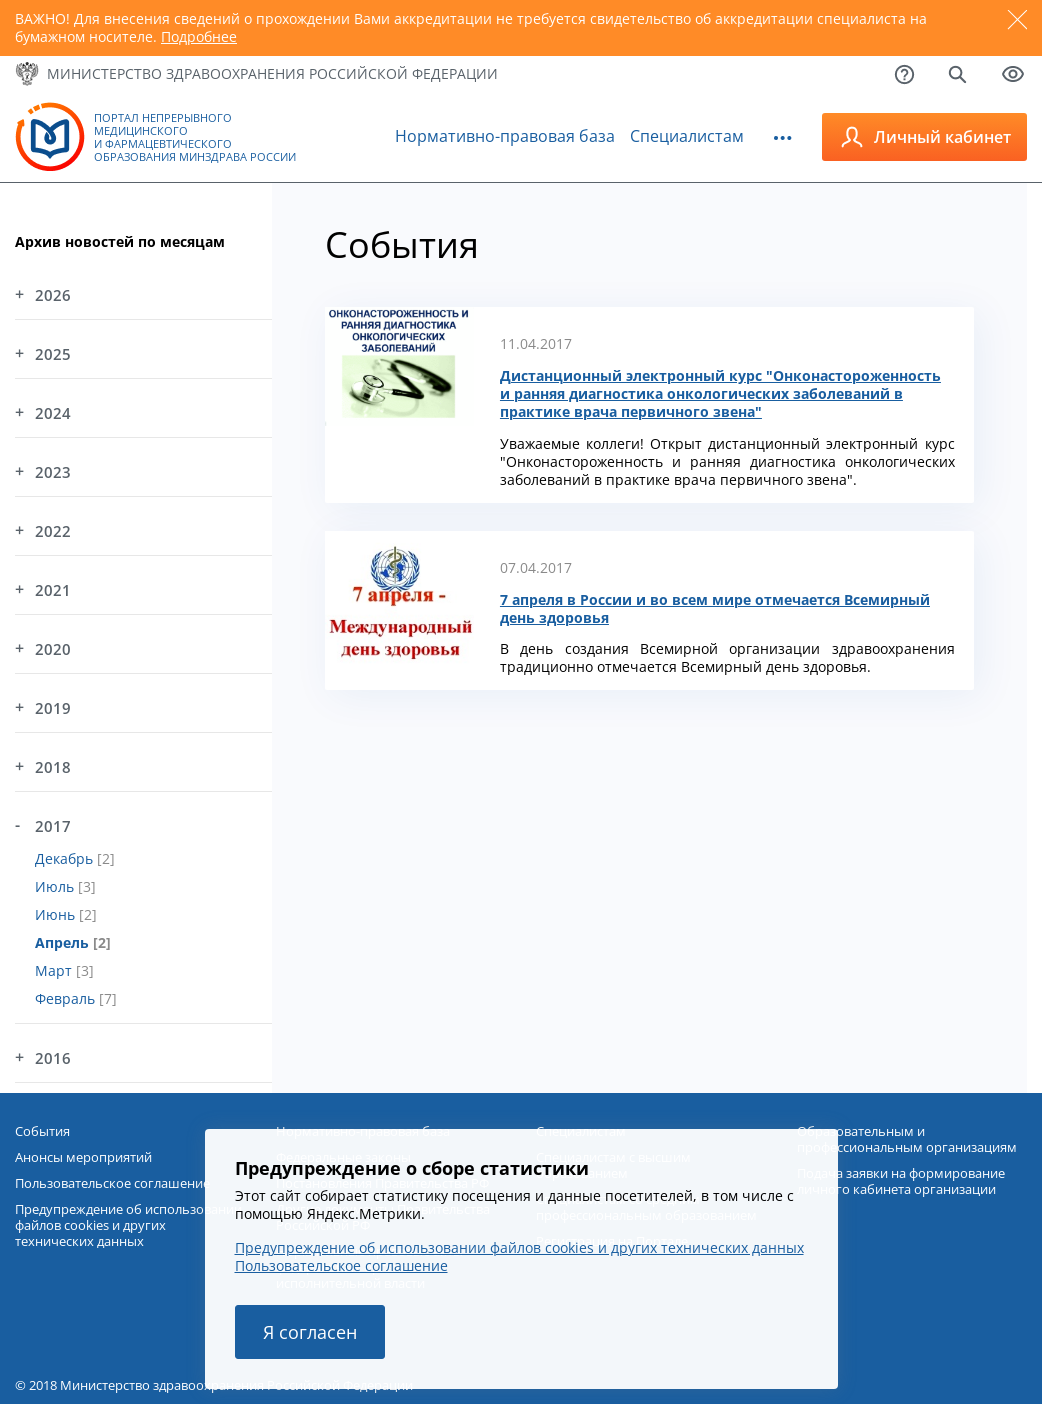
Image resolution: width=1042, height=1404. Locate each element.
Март (55, 970)
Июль (56, 886)
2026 (53, 295)
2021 (53, 590)
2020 (53, 649)
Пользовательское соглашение (341, 1265)
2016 (53, 1058)
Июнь (57, 914)
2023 (53, 472)
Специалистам (687, 136)
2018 (53, 767)
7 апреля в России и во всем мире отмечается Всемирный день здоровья (715, 609)
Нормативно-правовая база (505, 136)
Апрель (64, 942)
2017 (53, 826)
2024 (53, 413)
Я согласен (310, 1332)
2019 (53, 708)
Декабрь (66, 858)
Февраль (67, 998)
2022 (53, 531)
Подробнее (199, 36)
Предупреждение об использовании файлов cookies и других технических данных (519, 1247)
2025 (53, 354)
